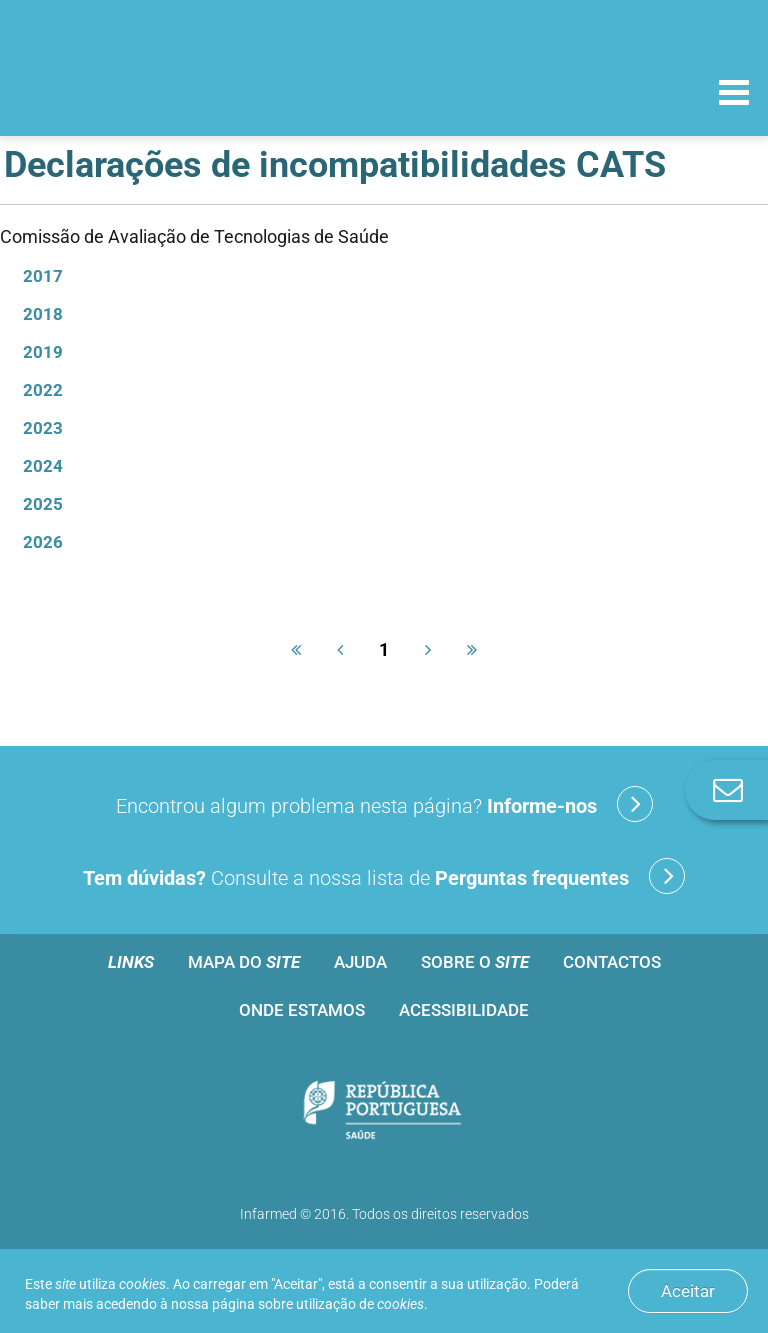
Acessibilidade (464, 1010)
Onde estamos (302, 1010)
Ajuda (360, 962)
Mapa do (244, 962)
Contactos (612, 962)
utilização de (360, 1304)
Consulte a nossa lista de (384, 876)
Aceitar (688, 1291)
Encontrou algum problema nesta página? (384, 804)
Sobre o (475, 962)
